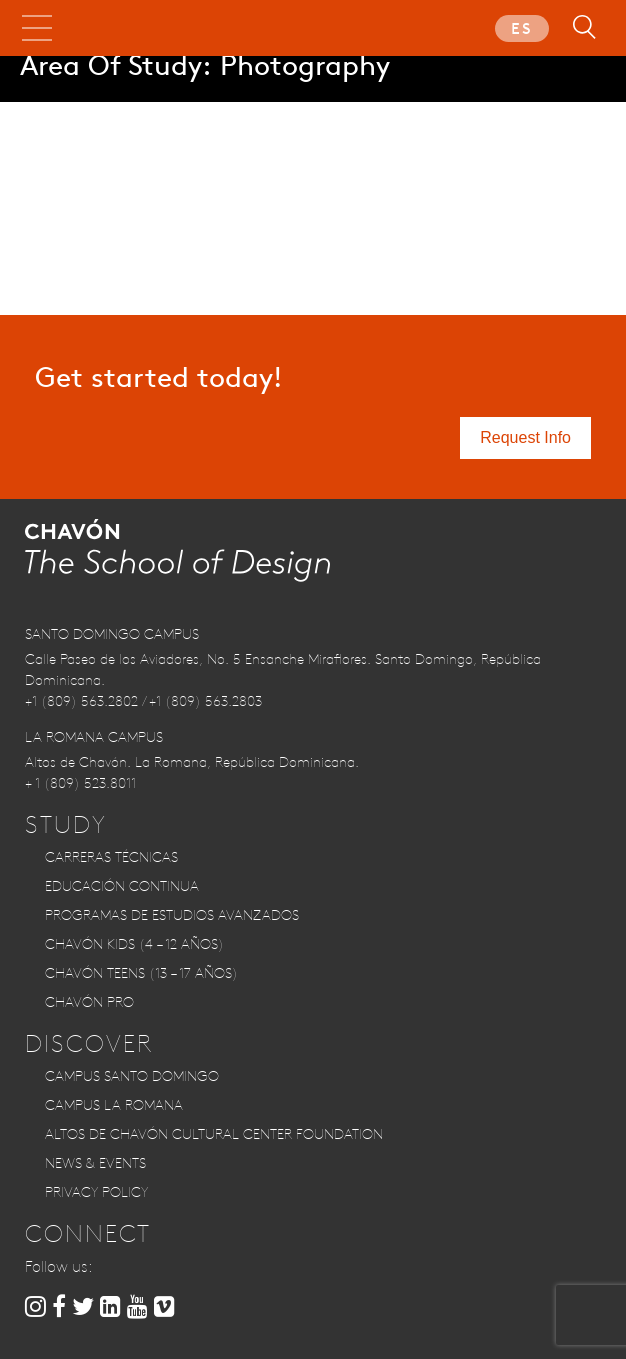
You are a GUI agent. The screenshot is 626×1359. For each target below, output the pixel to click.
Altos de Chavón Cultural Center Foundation (214, 1134)
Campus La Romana (114, 1105)
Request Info (525, 437)
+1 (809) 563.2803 (205, 701)
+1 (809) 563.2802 (81, 701)
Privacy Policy (96, 1192)
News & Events (95, 1163)
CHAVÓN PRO (89, 1002)
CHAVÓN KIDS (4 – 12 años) (134, 944)
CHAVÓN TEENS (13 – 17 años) (141, 973)
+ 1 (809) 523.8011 (80, 783)
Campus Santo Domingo (132, 1076)
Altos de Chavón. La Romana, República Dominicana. (192, 762)
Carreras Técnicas (111, 857)
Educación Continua (122, 886)
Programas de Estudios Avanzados (172, 915)
